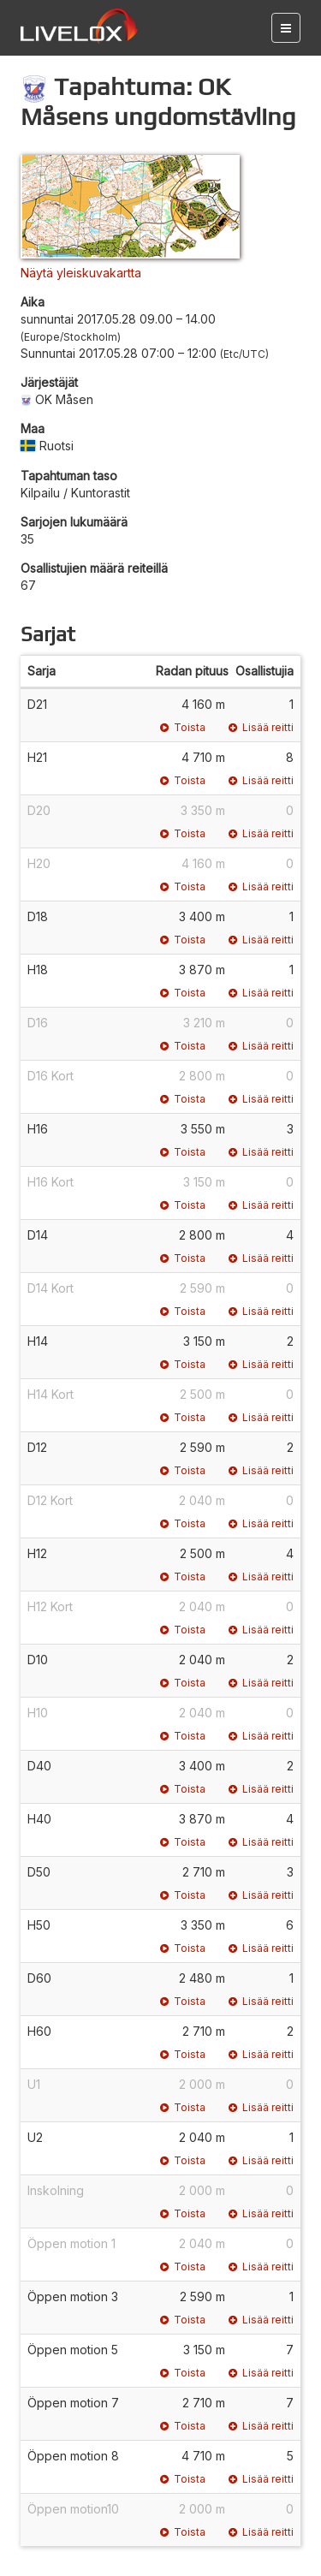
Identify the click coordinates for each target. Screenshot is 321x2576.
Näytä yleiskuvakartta (81, 272)
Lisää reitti (261, 727)
